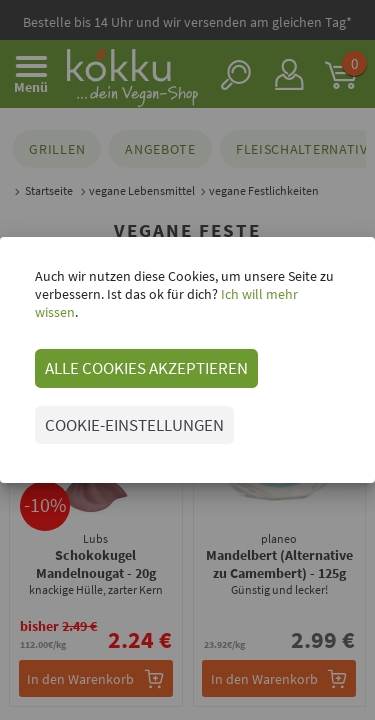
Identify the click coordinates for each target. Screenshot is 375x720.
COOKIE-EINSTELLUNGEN (134, 425)
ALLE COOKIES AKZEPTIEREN (146, 368)
